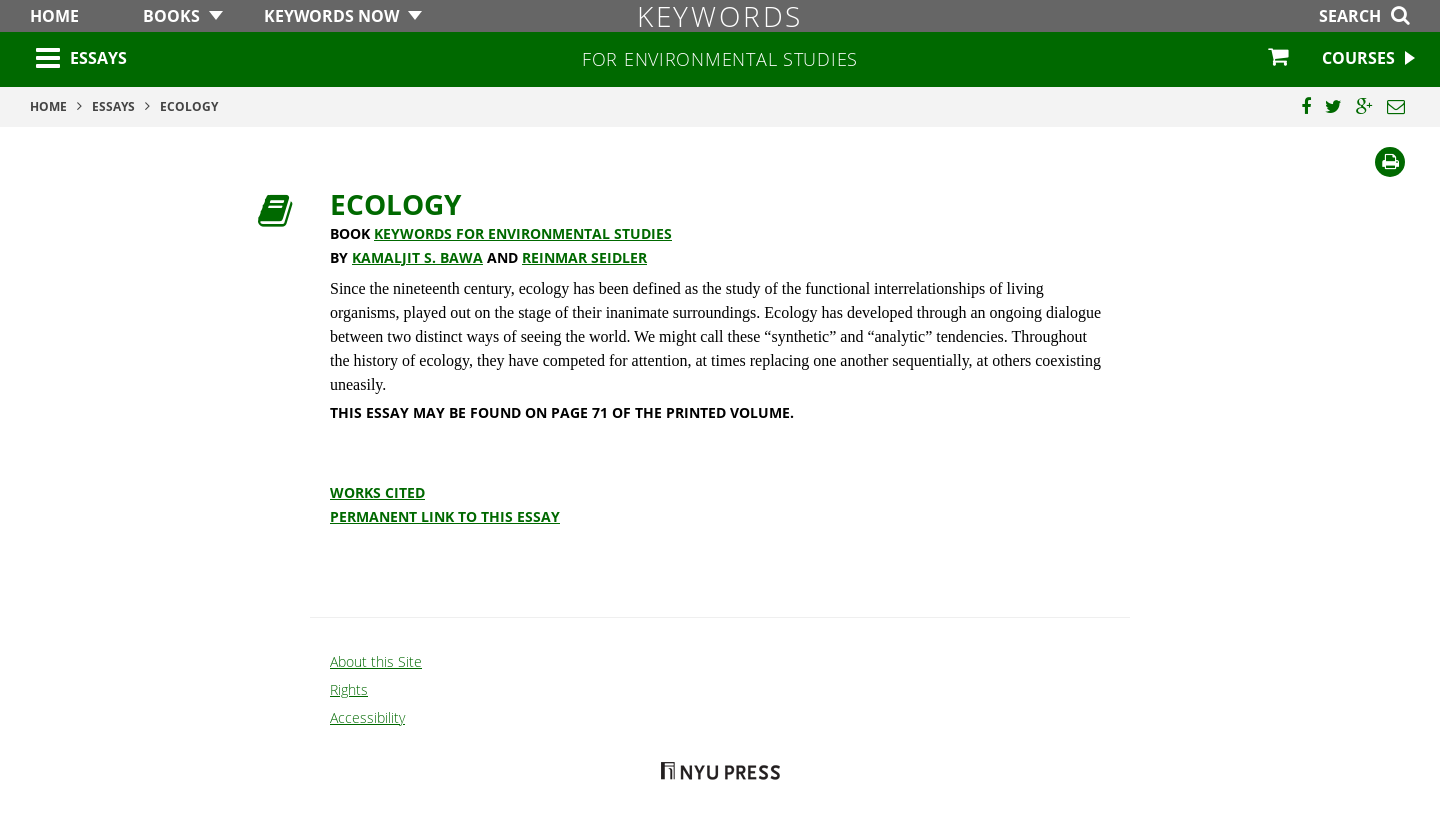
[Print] (1390, 162)
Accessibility (367, 717)
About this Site (376, 661)
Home (54, 16)
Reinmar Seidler (584, 257)
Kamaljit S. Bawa (417, 257)
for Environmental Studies (720, 59)
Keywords (720, 16)
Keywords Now (331, 16)
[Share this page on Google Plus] (1364, 107)
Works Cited (377, 492)
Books (171, 16)
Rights (349, 689)
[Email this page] (1396, 107)
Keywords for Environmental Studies (523, 233)
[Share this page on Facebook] (1306, 107)
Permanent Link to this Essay (445, 516)
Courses (1358, 58)
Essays (98, 58)
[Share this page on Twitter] (1333, 107)
